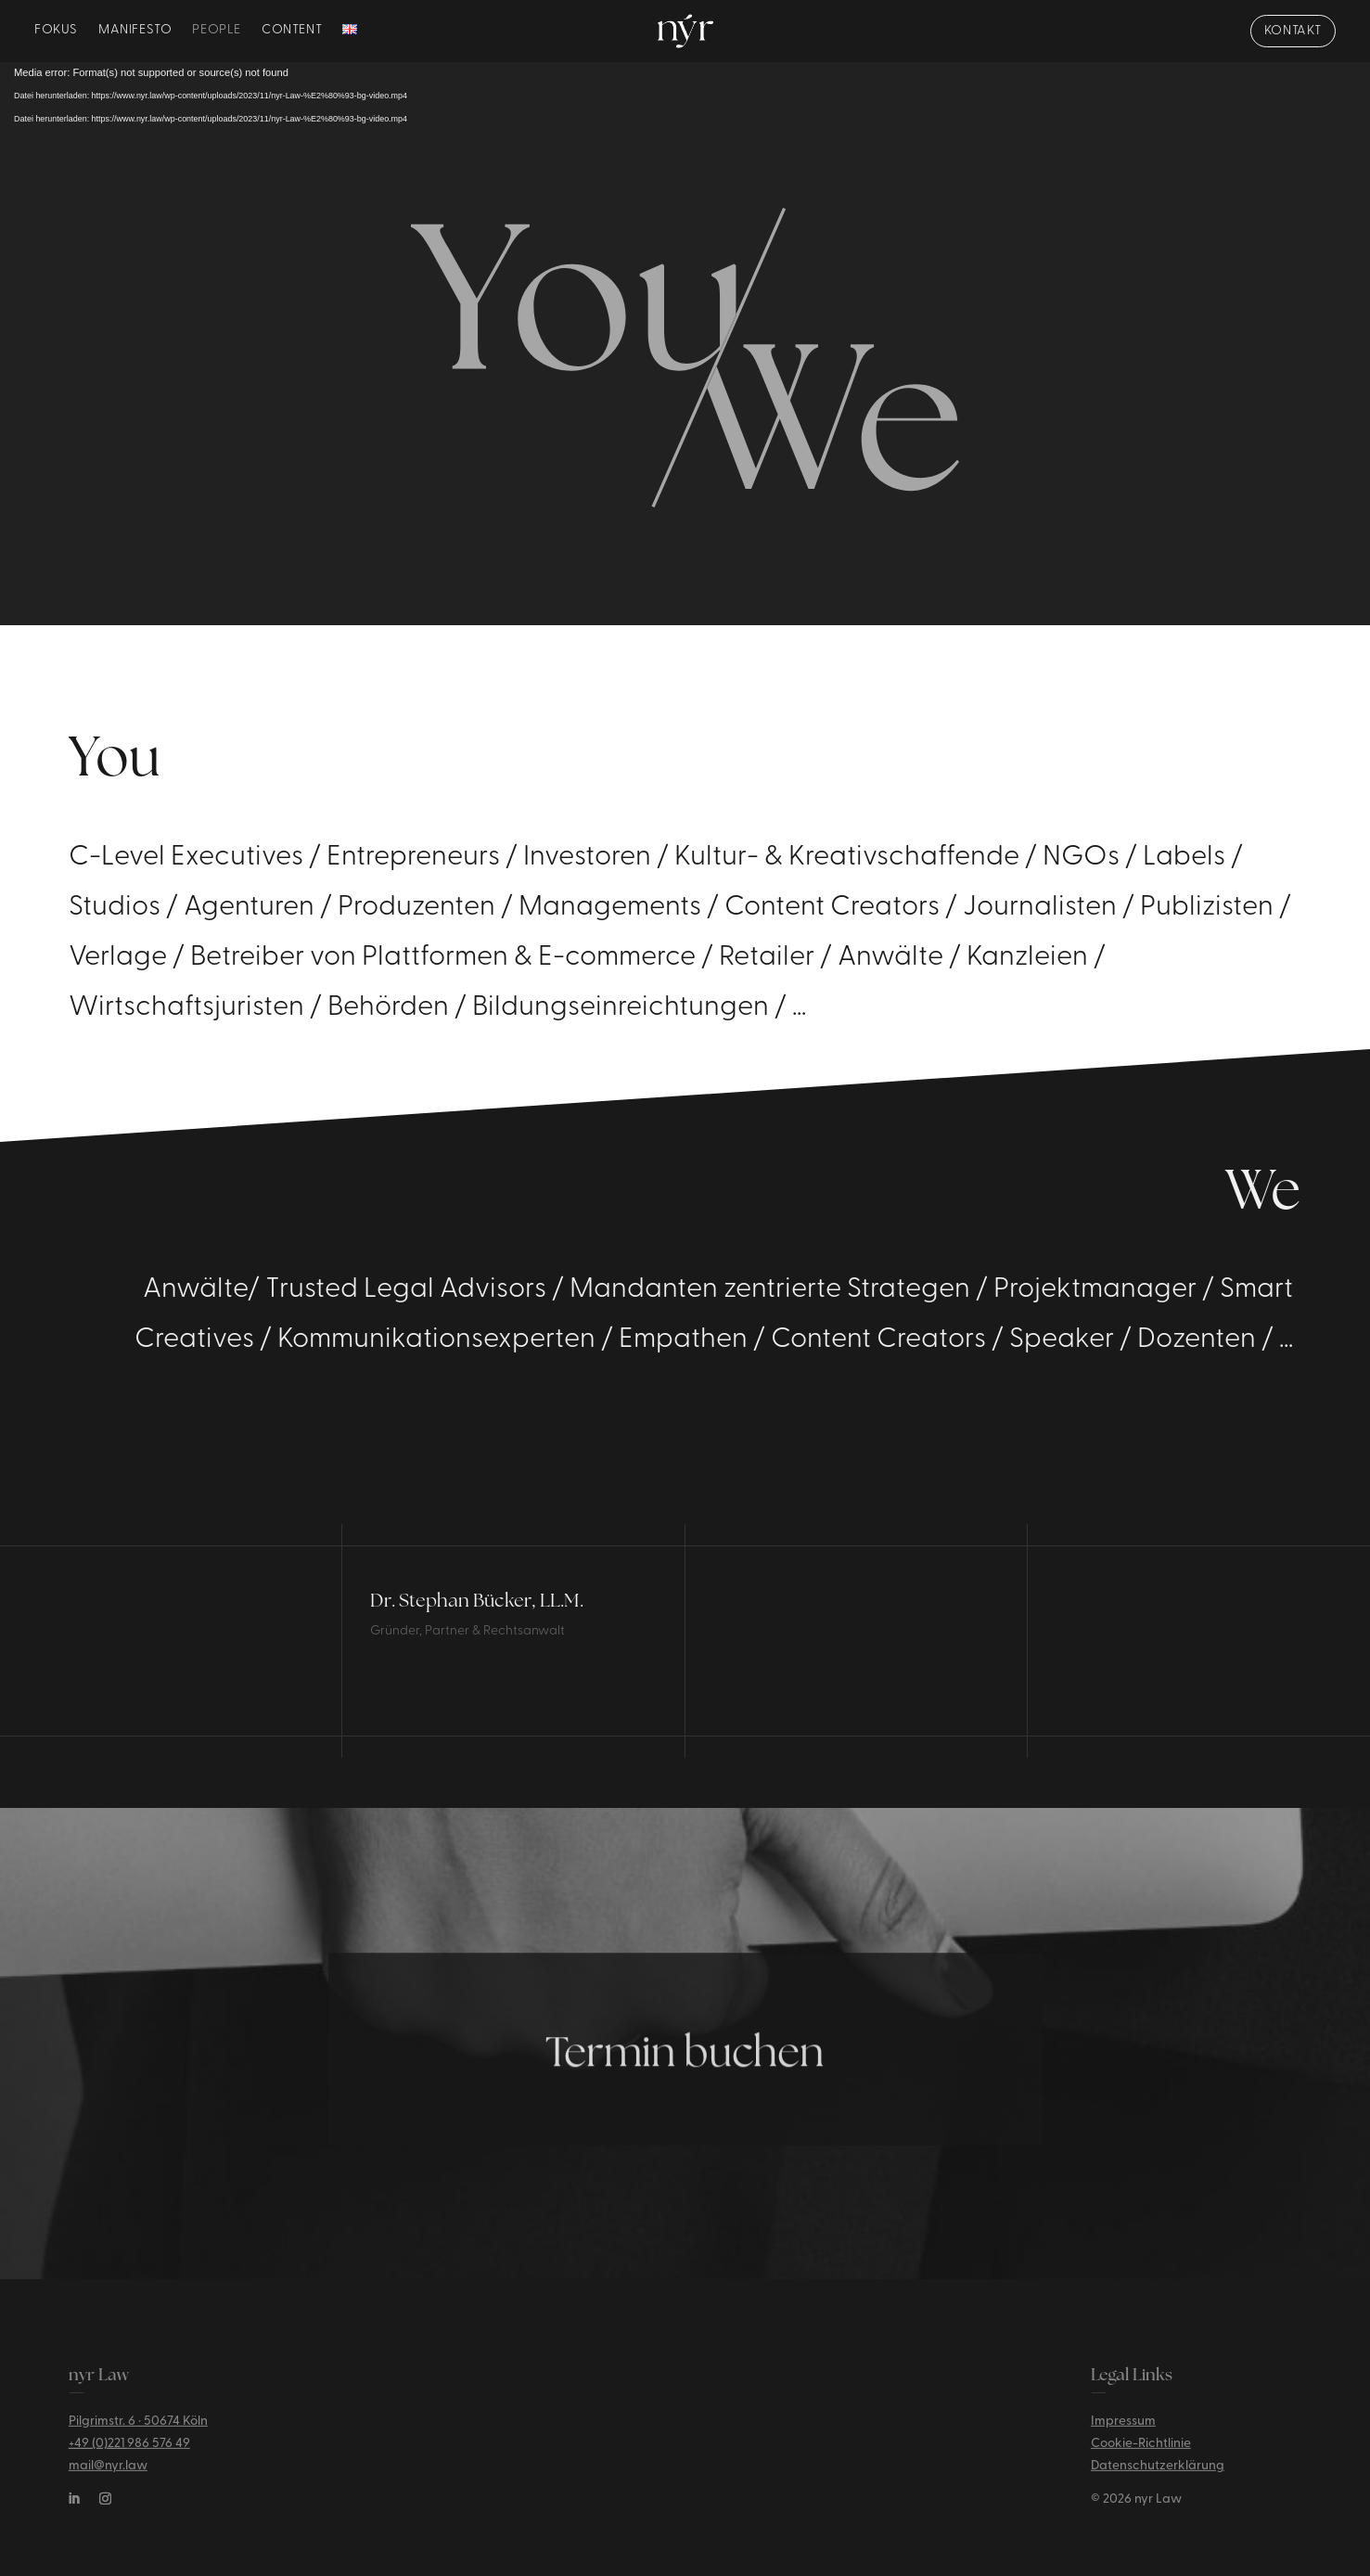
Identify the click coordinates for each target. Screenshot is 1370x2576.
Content (292, 31)
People (216, 31)
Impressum (1123, 2435)
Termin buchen (684, 2086)
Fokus (56, 31)
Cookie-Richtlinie (1141, 2458)
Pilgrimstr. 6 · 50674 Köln (138, 2435)
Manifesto (135, 31)
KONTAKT (1293, 32)
